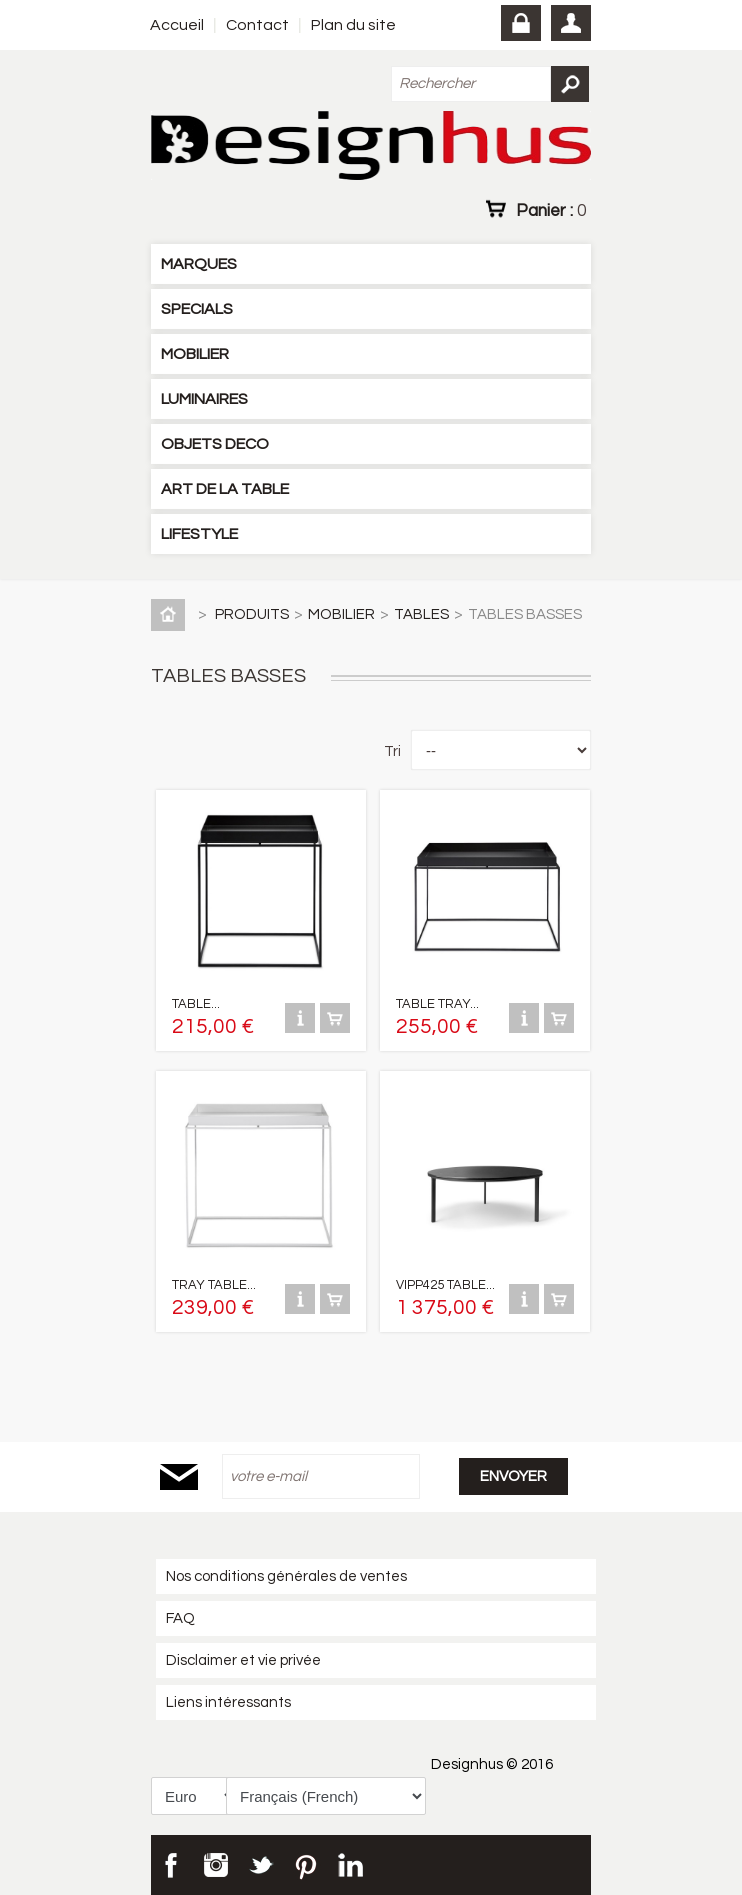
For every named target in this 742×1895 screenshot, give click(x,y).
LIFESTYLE (199, 534)
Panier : (551, 210)
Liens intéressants (228, 1702)
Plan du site (353, 25)
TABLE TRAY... (437, 1004)
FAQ (180, 1618)
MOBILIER (195, 354)
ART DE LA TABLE (225, 489)
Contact (257, 25)
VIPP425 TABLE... (445, 1285)
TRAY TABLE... (214, 1285)
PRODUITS (252, 614)
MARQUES (199, 264)
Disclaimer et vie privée (243, 1660)
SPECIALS (197, 309)
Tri (392, 751)
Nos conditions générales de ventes (286, 1576)
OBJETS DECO (215, 444)
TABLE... (196, 1004)
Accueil (177, 25)
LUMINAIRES (204, 399)
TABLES (421, 614)
